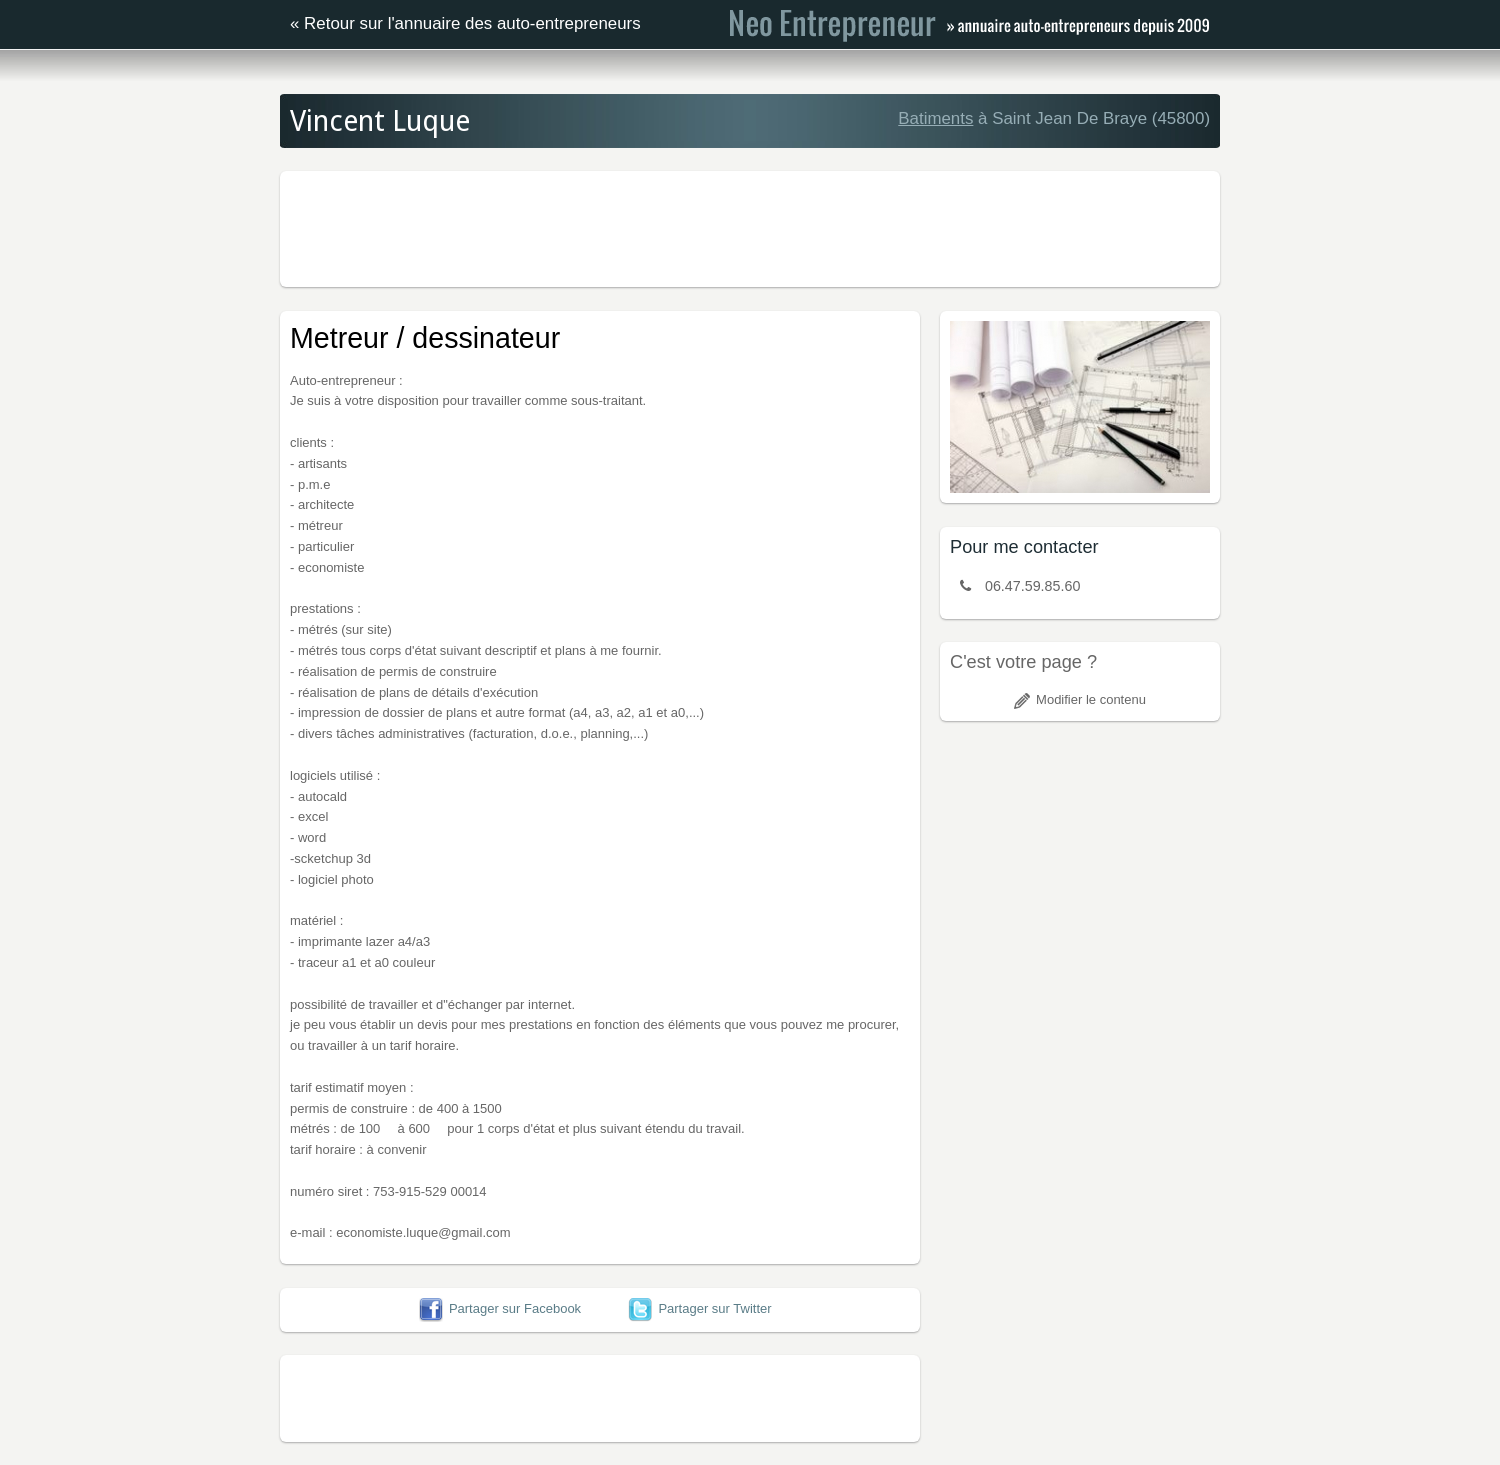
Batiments (935, 118)
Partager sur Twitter (699, 1308)
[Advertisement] (750, 226)
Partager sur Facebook (500, 1308)
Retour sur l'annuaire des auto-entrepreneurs (472, 23)
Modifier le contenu (1080, 699)
